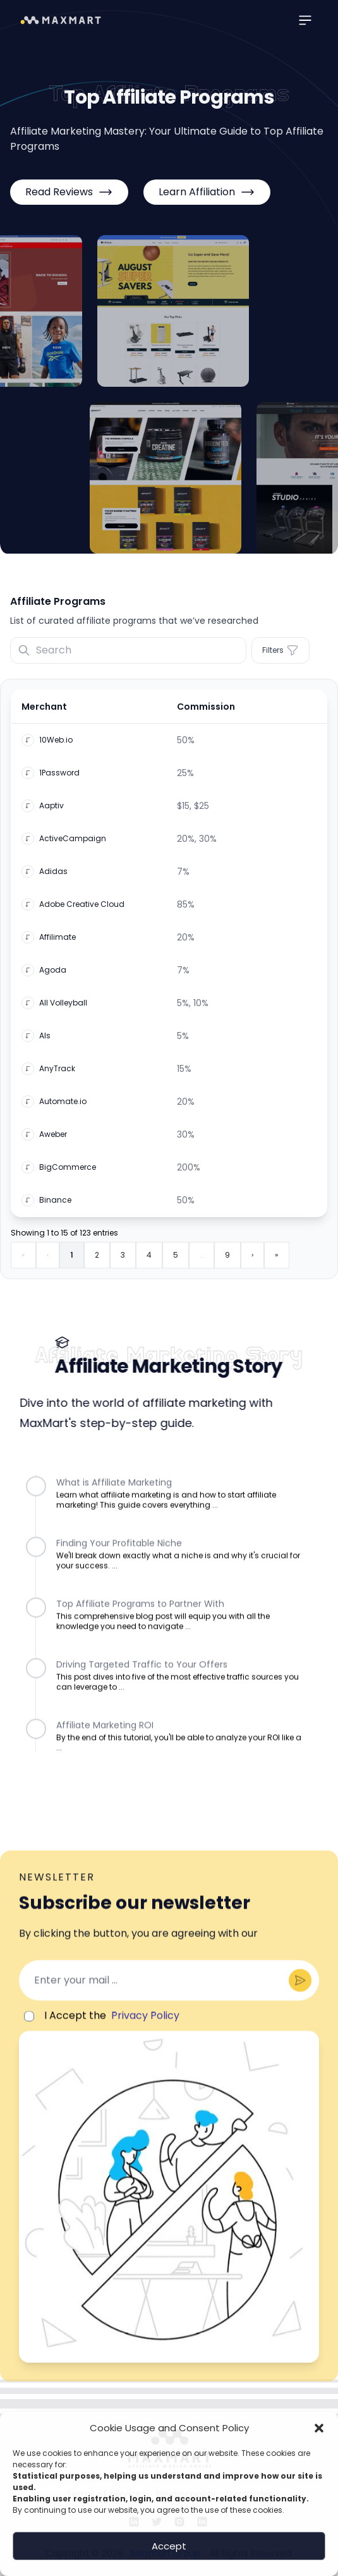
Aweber (53, 1141)
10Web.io (56, 747)
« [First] (23, 1261)
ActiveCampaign (72, 846)
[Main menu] (305, 20)
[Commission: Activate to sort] (248, 714)
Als (45, 1043)
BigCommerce (67, 1174)
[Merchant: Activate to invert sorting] (90, 714)
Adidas (53, 878)
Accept (169, 2546)
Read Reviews (69, 192)
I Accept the (103, 2041)
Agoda (52, 977)
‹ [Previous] (48, 1261)
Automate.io (63, 1108)
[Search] (128, 650)
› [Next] (252, 1261)
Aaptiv (51, 813)
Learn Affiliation (207, 192)
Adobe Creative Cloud (81, 911)
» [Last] (277, 1261)
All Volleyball (63, 1010)
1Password (59, 780)
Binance (55, 1207)
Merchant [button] (44, 713)
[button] (319, 2428)
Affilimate (57, 944)
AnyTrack (57, 1076)
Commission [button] (206, 713)
